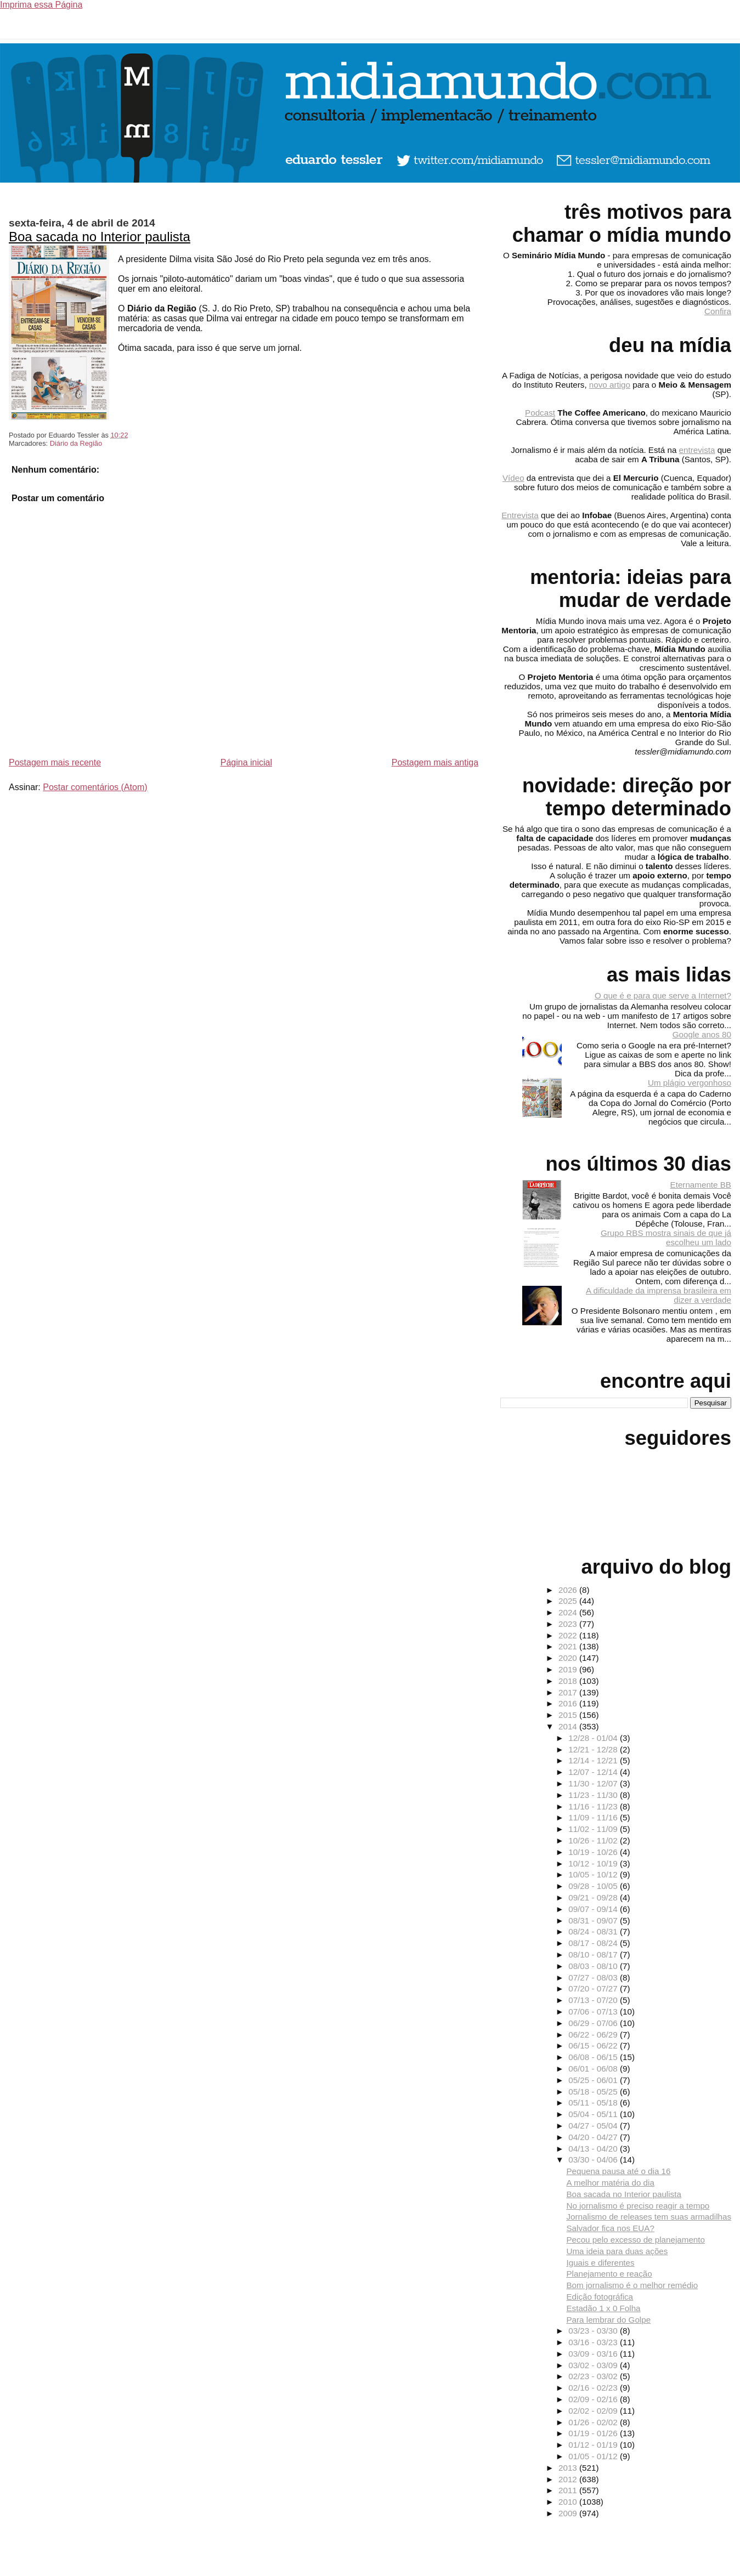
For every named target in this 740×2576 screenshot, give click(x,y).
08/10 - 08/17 (594, 1954)
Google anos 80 (702, 1034)
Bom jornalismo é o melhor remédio (632, 2285)
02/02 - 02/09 (594, 2410)
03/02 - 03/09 (594, 2365)
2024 (568, 1612)
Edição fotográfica (599, 2296)
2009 (568, 2513)
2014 (568, 1726)
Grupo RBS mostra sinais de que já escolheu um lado (666, 1237)
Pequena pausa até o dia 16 (618, 2171)
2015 (568, 1715)
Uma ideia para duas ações (617, 2251)
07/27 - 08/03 (594, 1977)
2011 (568, 2490)
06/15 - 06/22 (594, 2045)
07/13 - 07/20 (594, 2000)
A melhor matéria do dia (610, 2182)
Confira (717, 311)
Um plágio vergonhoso (689, 1082)
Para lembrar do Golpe (608, 2319)
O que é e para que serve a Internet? (663, 995)
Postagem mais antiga (435, 762)
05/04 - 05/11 (594, 2114)
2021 (568, 1646)
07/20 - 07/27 (594, 1988)
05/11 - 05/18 (594, 2102)
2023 (568, 1624)
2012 (568, 2479)
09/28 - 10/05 (594, 1886)
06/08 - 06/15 (594, 2057)
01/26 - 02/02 (594, 2422)
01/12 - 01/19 (594, 2444)
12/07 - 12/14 (594, 1772)
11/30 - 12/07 (594, 1783)
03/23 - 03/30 (594, 2330)
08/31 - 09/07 (594, 1920)
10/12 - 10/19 (594, 1863)
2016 (568, 1703)
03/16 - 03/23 (594, 2342)
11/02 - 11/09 (594, 1829)
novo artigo (609, 384)
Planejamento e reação (609, 2273)
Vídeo (513, 478)
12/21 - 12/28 (594, 1749)
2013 (568, 2467)
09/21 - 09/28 (594, 1897)
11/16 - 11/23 (594, 1806)
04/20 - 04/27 (594, 2137)
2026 (568, 1590)
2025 (568, 1600)
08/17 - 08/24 (594, 1943)
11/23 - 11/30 (594, 1795)
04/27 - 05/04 (594, 2125)
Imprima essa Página (41, 4)
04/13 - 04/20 (594, 2148)
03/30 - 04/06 (594, 2159)
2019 (568, 1669)
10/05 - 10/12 (594, 1874)
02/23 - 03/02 (594, 2376)
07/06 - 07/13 (594, 2011)
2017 (568, 1692)
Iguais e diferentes (600, 2262)
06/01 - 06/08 (594, 2068)
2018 (568, 1681)
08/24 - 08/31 (594, 1931)
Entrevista (520, 515)
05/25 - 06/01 (594, 2080)
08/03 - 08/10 (594, 1966)
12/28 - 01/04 (594, 1738)
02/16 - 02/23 (594, 2387)
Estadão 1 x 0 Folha (603, 2308)
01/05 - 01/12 (594, 2456)
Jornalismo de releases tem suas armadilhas (648, 2216)
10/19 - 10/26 (594, 1852)
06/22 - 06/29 (594, 2034)
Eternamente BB (700, 1184)
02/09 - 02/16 (594, 2399)
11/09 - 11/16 (594, 1817)
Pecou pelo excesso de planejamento (635, 2239)
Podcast (540, 412)
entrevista (697, 450)
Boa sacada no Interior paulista (99, 236)
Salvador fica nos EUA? (610, 2228)
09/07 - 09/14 (594, 1909)
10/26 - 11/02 (594, 1840)
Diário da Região (76, 443)
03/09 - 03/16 (594, 2353)
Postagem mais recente (55, 762)
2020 (568, 1658)
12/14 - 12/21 (594, 1760)
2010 (568, 2501)
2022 (568, 1635)
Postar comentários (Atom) (95, 787)
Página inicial (246, 762)
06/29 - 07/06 (594, 2023)
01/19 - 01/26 (594, 2433)
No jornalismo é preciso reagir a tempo (637, 2205)
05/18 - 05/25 (594, 2091)
